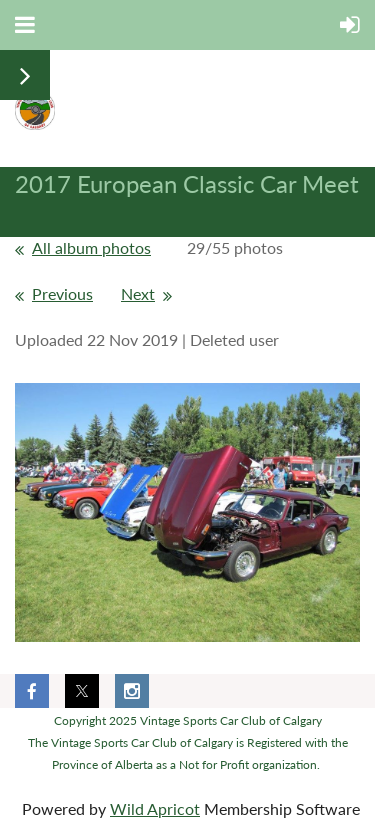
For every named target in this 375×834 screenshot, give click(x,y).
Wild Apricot (155, 808)
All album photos (91, 247)
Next (138, 293)
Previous (62, 293)
